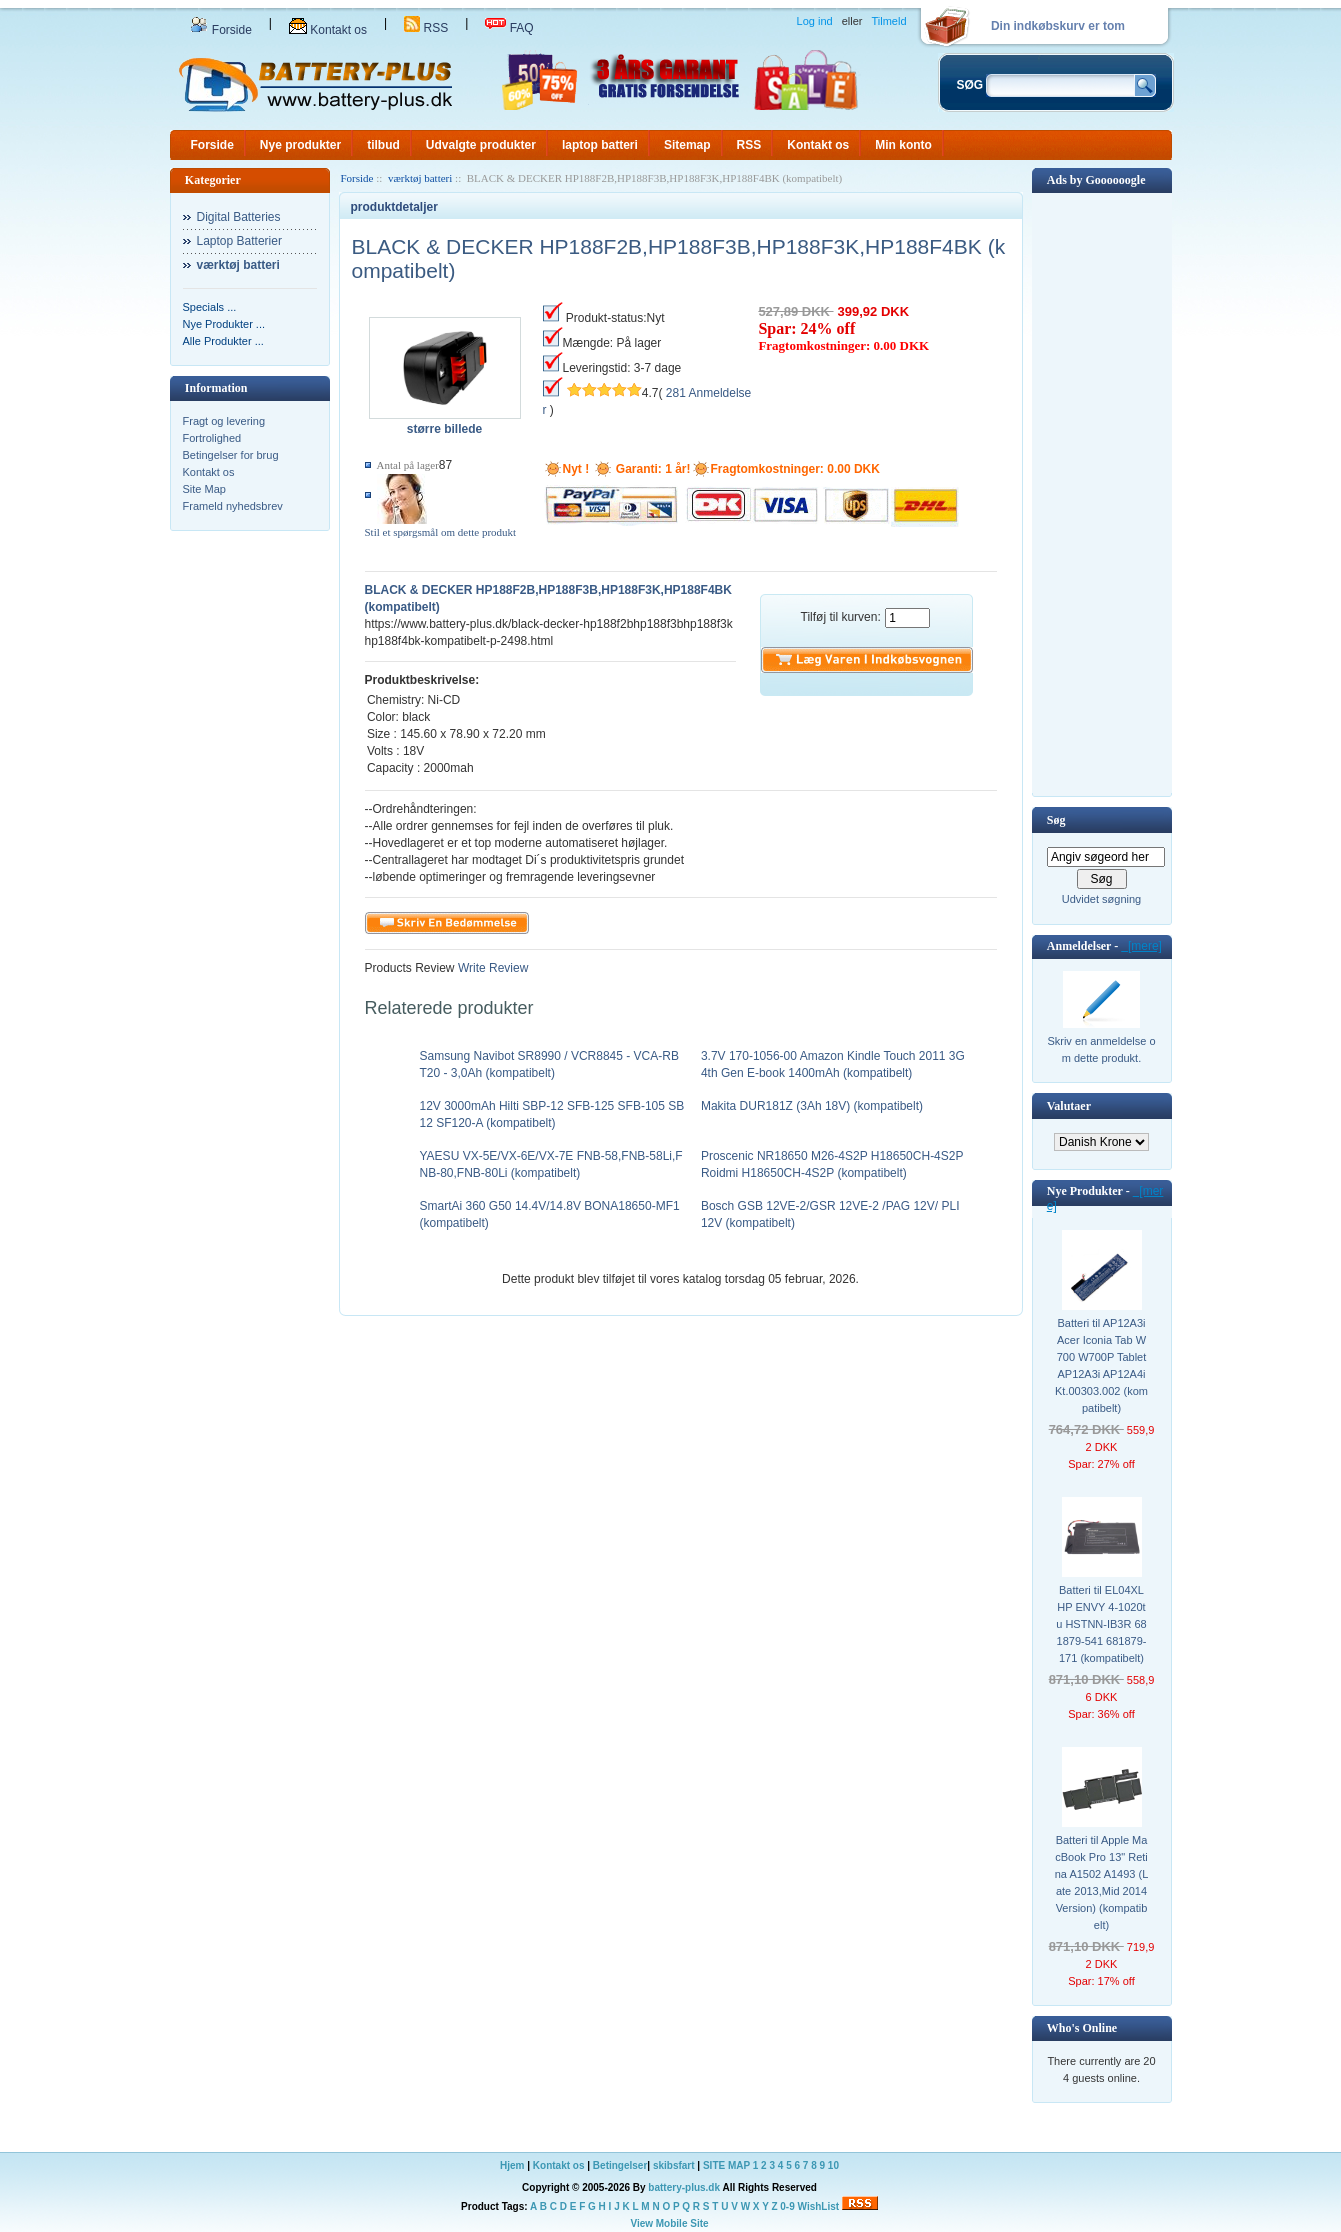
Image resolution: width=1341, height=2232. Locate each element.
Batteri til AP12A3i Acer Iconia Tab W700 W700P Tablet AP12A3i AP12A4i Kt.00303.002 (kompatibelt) (1101, 1365)
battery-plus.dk (684, 2187)
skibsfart (674, 2165)
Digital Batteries (239, 217)
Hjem (512, 2165)
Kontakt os (328, 30)
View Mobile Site (669, 2223)
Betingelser (620, 2165)
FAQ (509, 28)
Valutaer (1069, 1106)
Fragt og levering (224, 421)
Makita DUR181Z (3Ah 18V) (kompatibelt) (812, 1106)
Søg (1056, 820)
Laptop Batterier (239, 241)
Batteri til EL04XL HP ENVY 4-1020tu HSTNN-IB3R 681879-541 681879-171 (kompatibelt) (1101, 1624)
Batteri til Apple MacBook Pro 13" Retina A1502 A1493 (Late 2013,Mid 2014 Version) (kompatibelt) (1102, 1882)
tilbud (383, 145)
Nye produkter (300, 145)
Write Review (492, 968)
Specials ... (210, 307)
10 (833, 2165)
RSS (426, 28)
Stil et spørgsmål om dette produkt (441, 532)
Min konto (903, 145)
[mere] (1141, 946)
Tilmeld (888, 21)
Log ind (815, 21)
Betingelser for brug (231, 455)
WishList (819, 2206)
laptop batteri (600, 145)
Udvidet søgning (1102, 899)
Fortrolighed (212, 438)
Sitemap (687, 145)
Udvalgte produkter (481, 145)
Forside (221, 30)
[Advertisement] (1102, 493)
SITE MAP (726, 2165)
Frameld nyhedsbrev (233, 506)
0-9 (787, 2206)
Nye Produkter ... (224, 324)
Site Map (204, 489)
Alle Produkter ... (223, 341)
